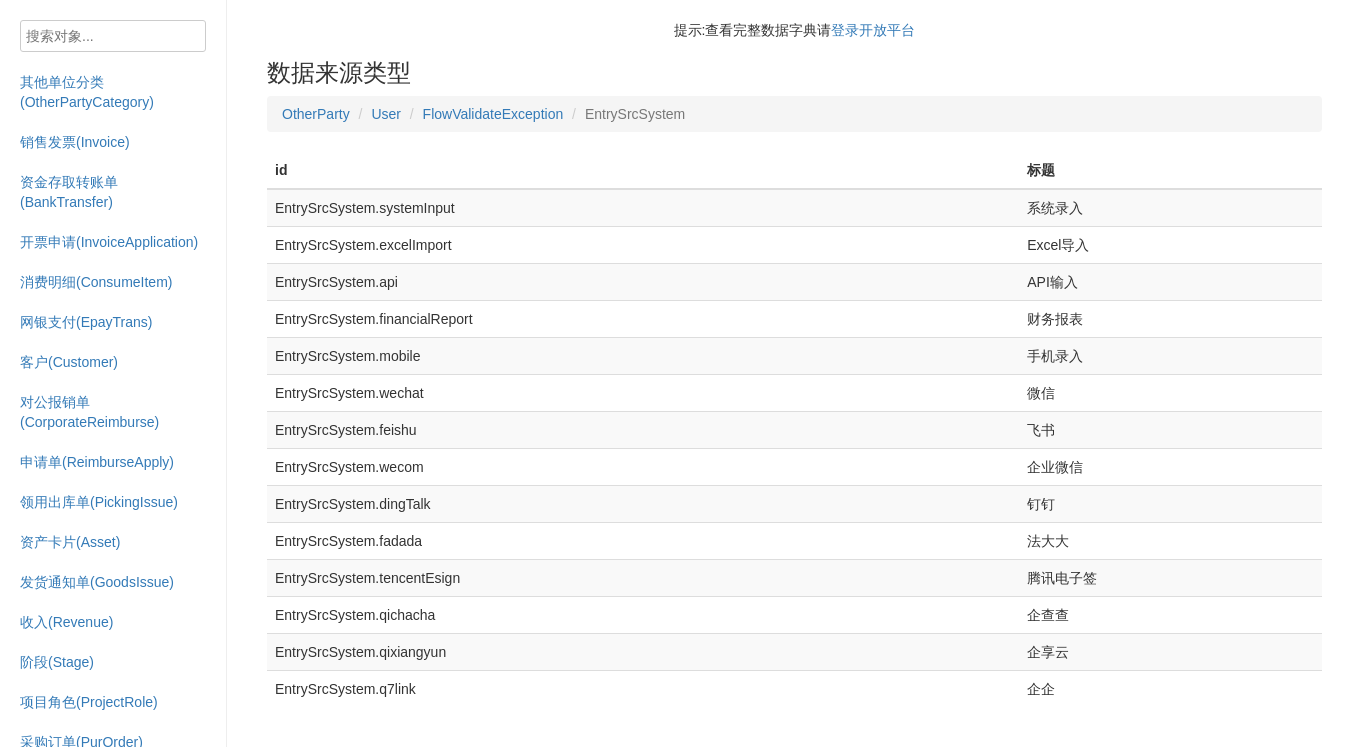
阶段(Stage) (57, 662)
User (386, 114)
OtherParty (316, 114)
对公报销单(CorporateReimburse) (89, 412)
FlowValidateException (493, 114)
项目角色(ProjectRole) (89, 702)
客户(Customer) (69, 362)
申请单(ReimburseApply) (97, 462)
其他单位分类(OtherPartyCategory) (87, 92)
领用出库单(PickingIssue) (99, 502)
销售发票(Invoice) (75, 142)
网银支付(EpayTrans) (86, 322)
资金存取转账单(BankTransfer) (69, 192)
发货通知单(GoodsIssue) (97, 582)
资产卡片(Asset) (70, 542)
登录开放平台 (873, 30)
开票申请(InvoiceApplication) (109, 242)
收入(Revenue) (66, 622)
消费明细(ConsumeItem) (96, 282)
